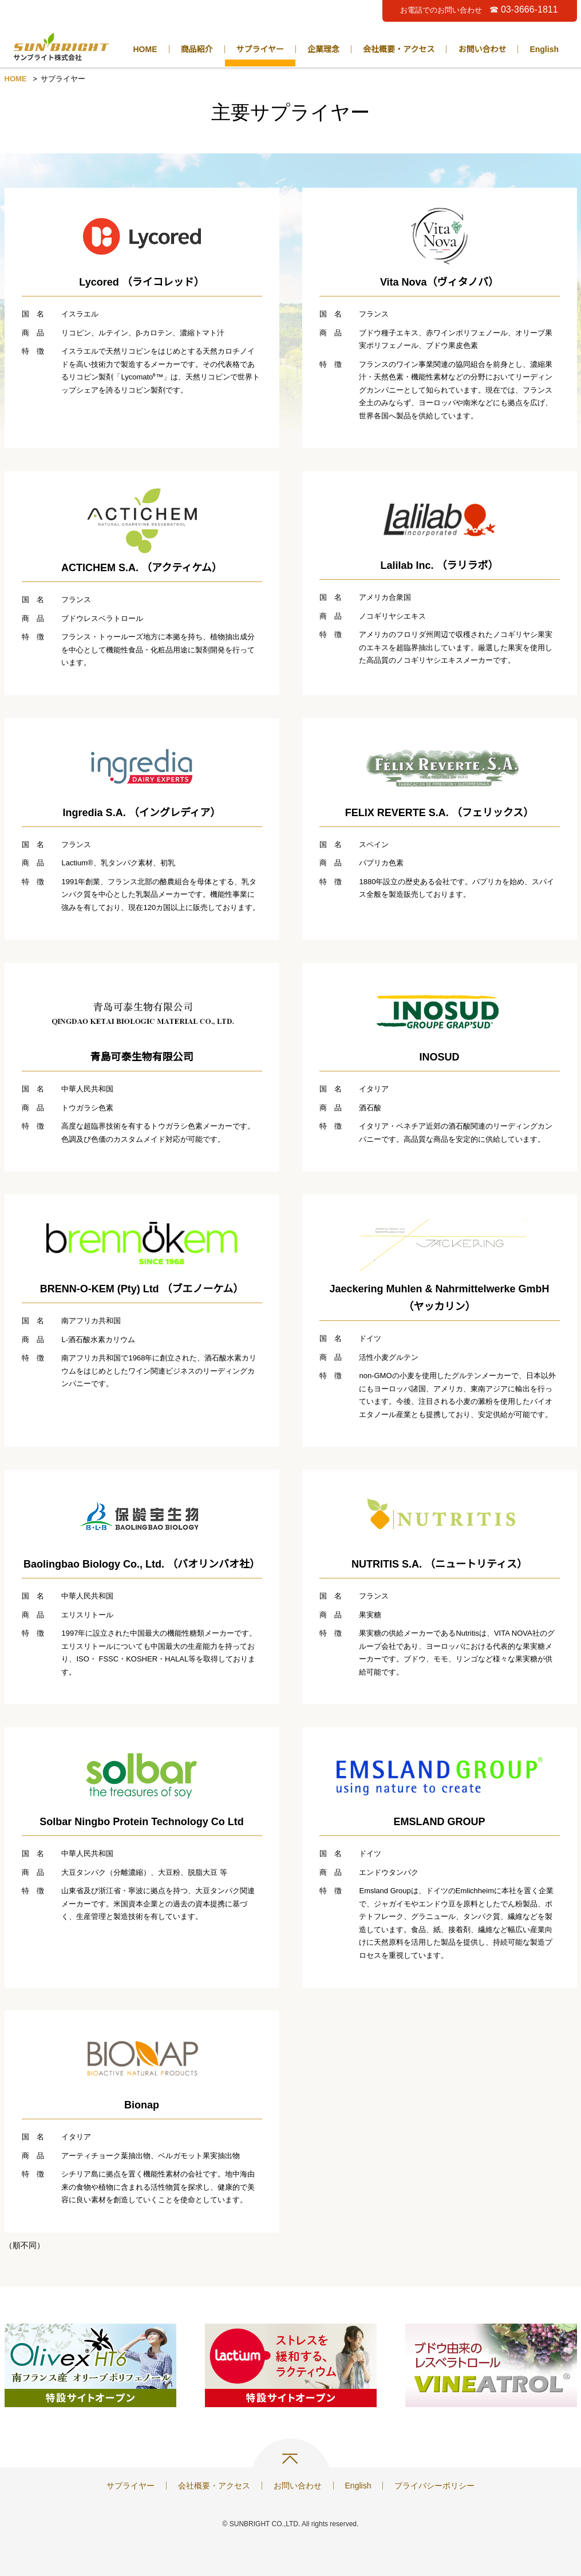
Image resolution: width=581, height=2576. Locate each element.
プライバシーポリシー (434, 2485)
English (544, 49)
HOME (145, 49)
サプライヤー (260, 49)
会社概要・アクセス (398, 49)
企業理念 (323, 49)
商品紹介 (197, 49)
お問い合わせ (482, 49)
